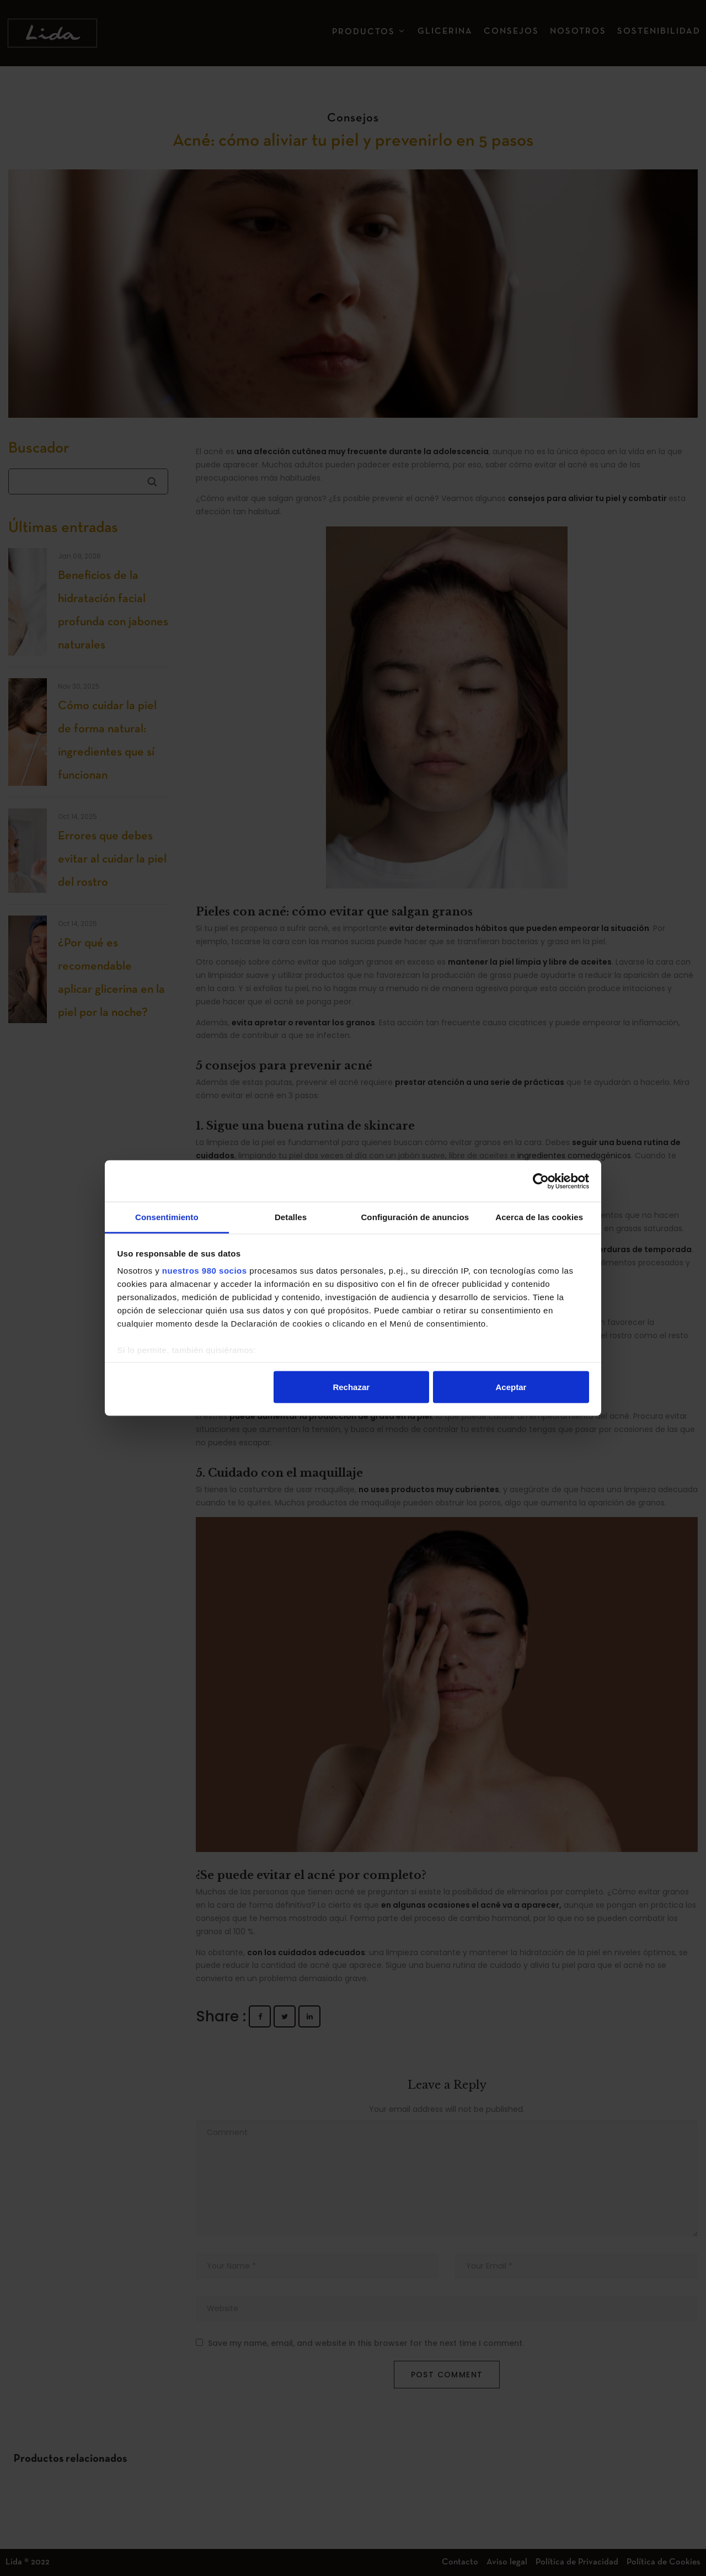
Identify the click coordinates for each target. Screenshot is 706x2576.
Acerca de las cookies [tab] (539, 1217)
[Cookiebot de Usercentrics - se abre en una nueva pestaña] (541, 1181)
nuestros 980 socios (204, 1270)
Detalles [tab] (291, 1217)
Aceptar (511, 1386)
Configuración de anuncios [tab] (415, 1217)
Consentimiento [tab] (167, 1217)
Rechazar (351, 1386)
